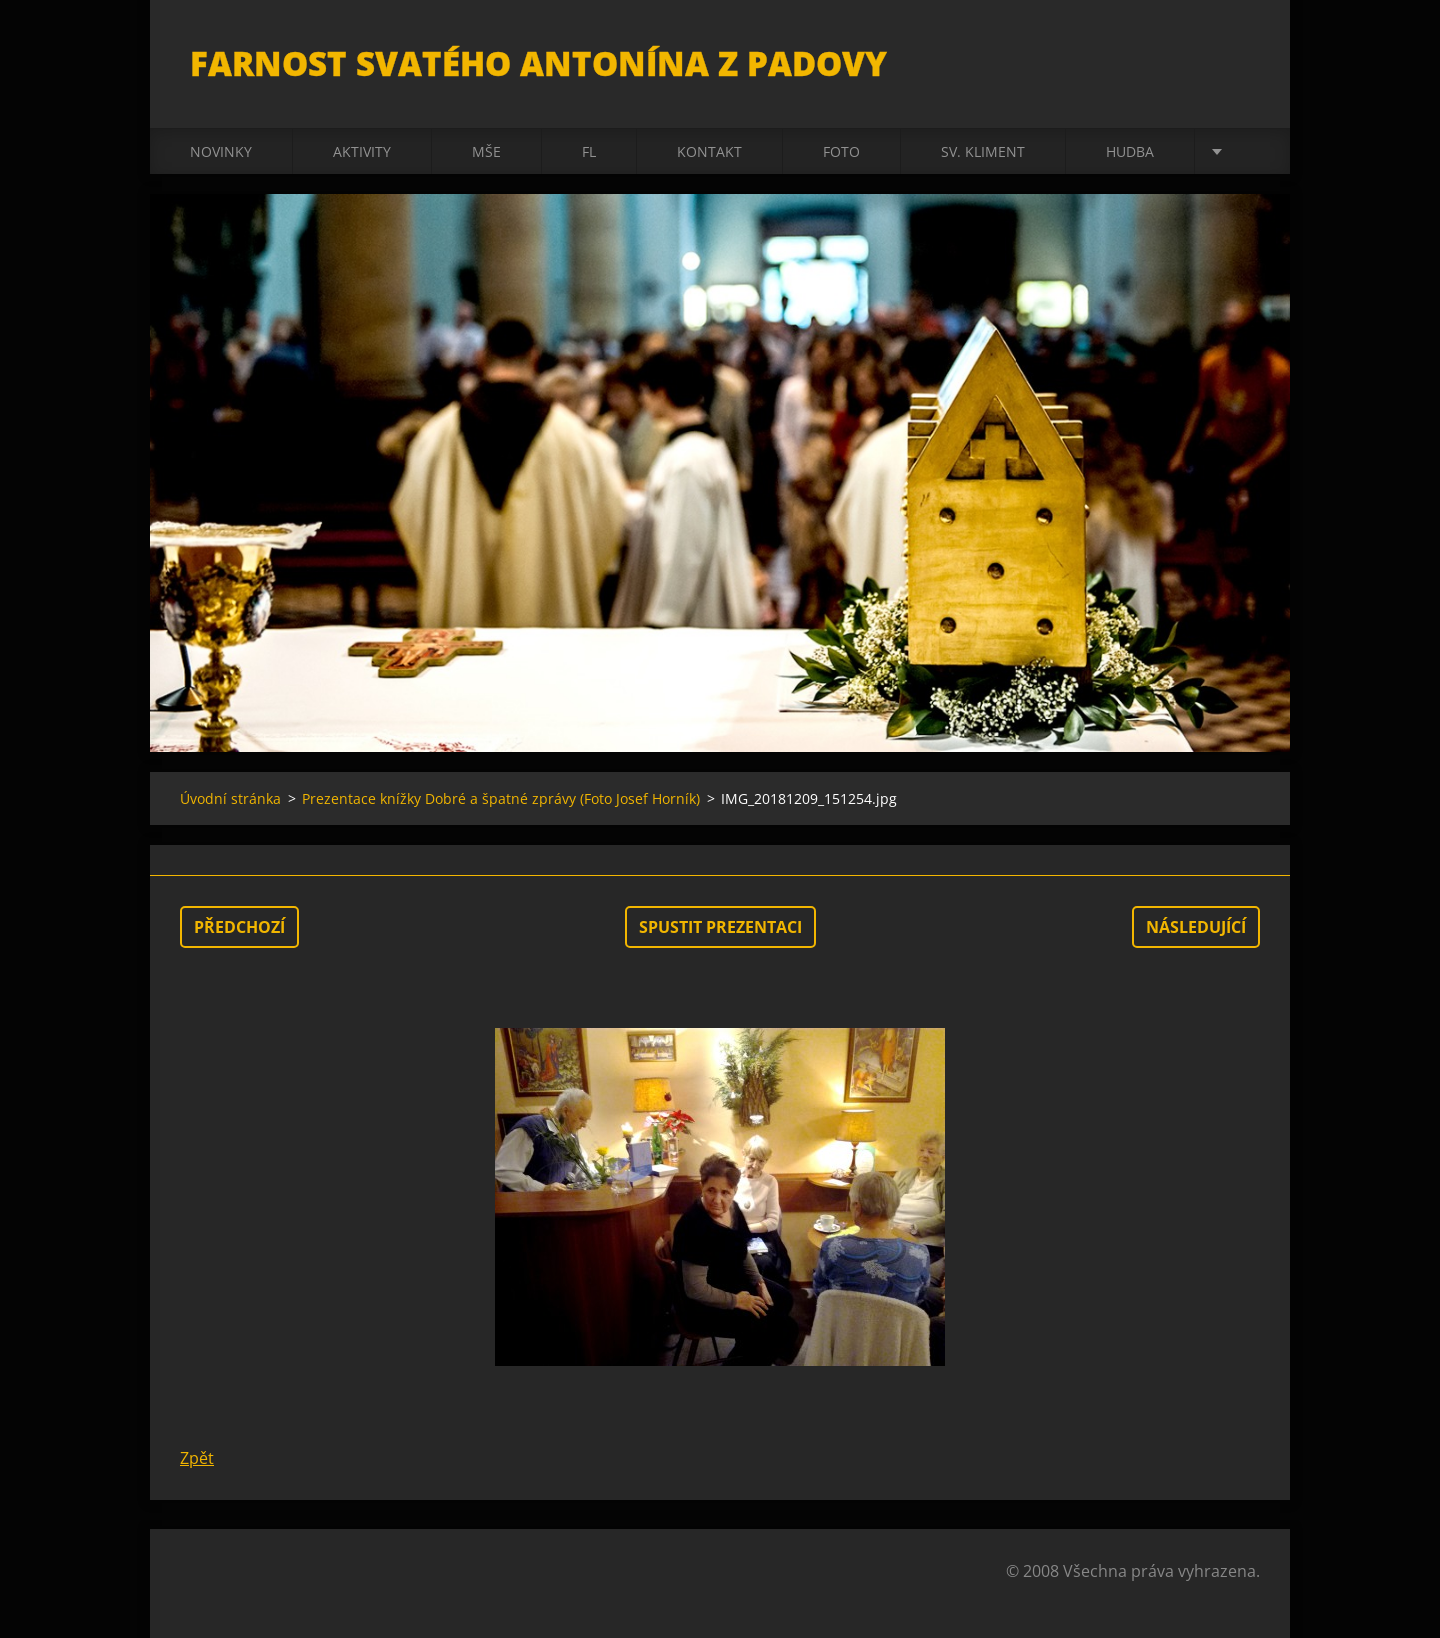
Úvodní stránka (230, 798)
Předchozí (239, 927)
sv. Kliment (983, 151)
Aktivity (362, 151)
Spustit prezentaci (720, 927)
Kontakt (709, 151)
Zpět (197, 1458)
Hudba (1130, 151)
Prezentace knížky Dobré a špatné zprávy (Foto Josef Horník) (501, 798)
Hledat (1238, 58)
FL (589, 151)
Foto (841, 151)
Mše (486, 151)
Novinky (221, 151)
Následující (1196, 927)
